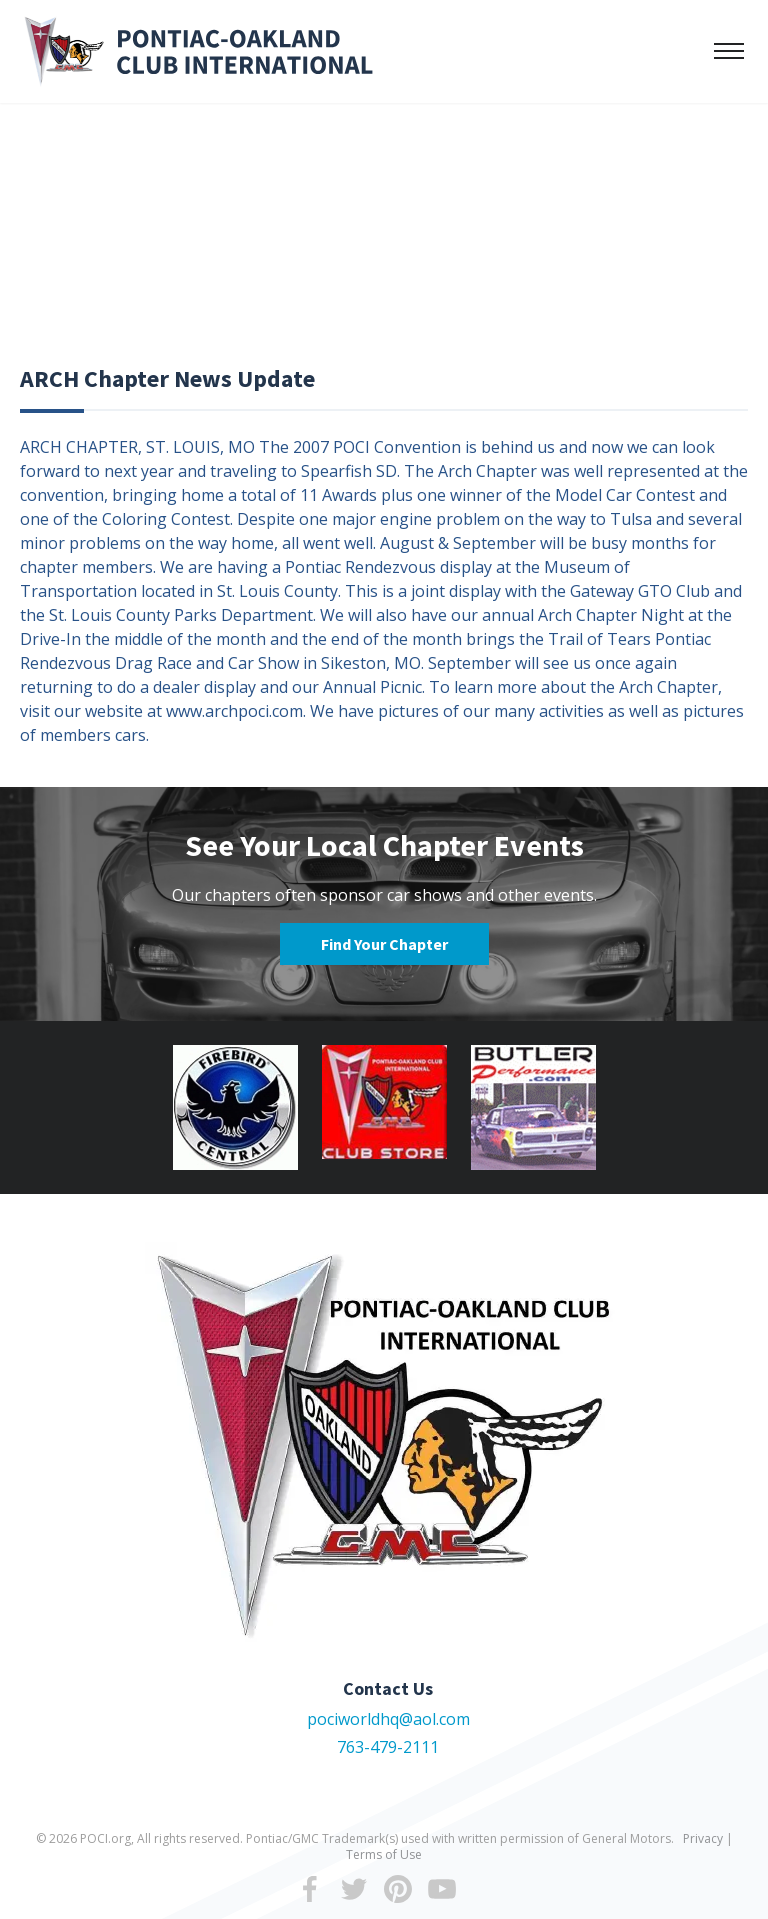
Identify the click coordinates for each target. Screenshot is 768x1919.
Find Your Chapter (384, 944)
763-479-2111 (388, 1747)
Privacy (703, 1838)
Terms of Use (384, 1854)
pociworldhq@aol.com (388, 1719)
